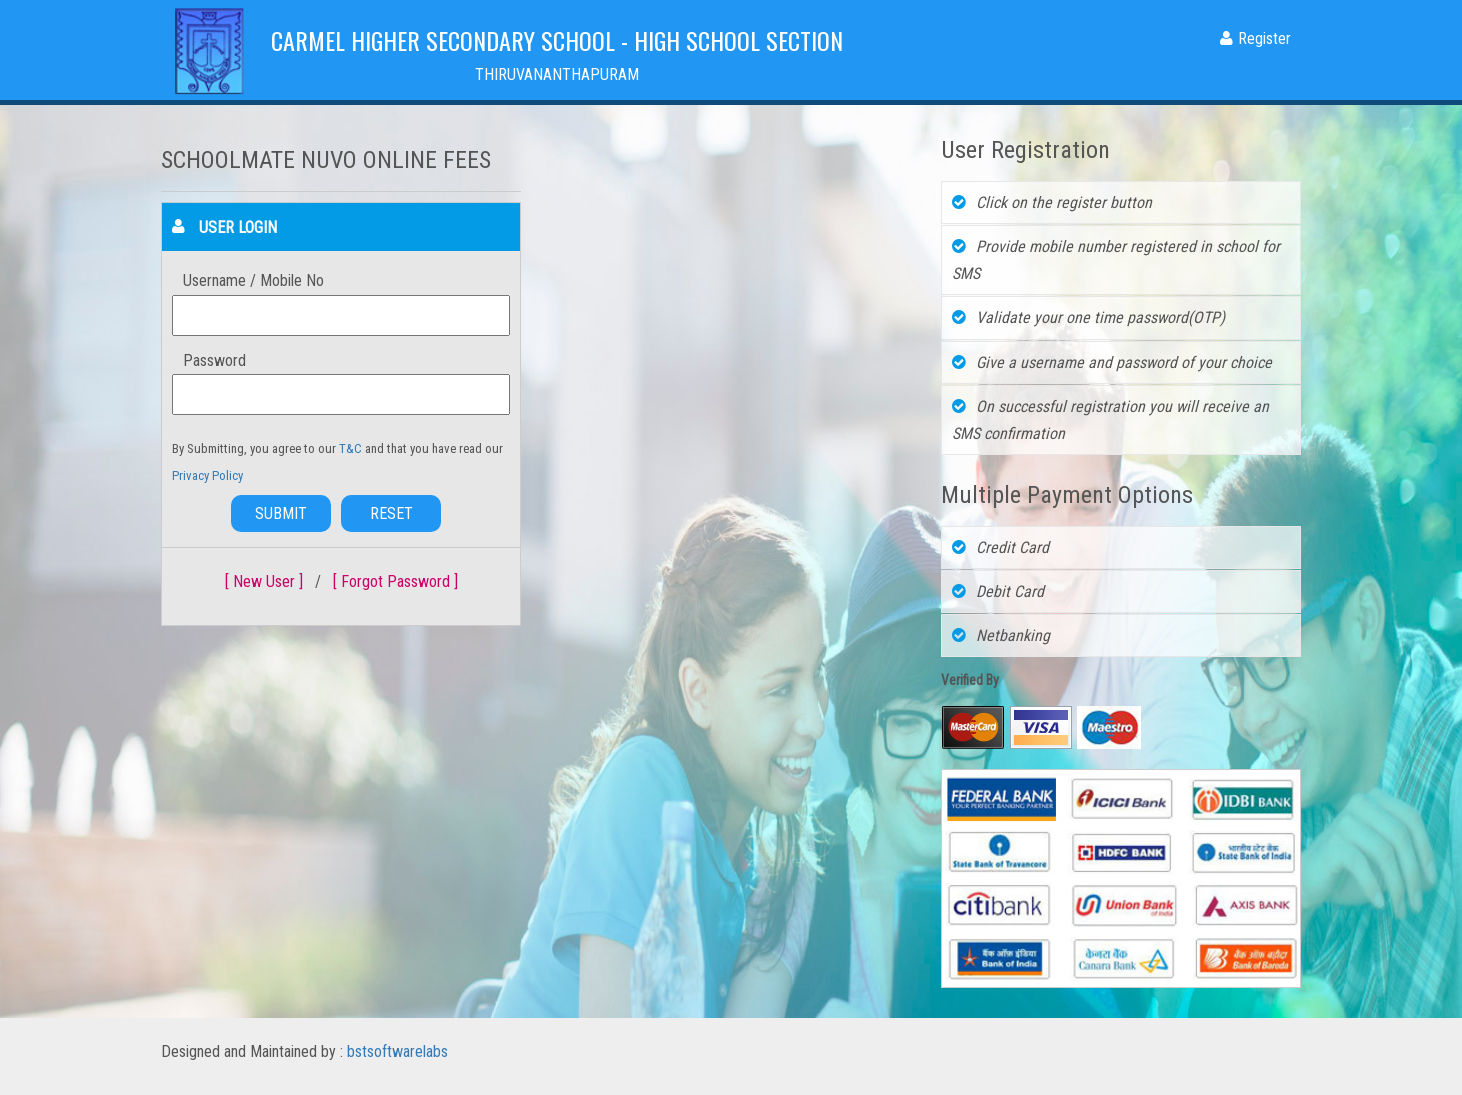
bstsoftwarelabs (397, 1051)
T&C (352, 448)
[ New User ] (264, 581)
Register (1255, 38)
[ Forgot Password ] (395, 581)
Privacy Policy (207, 475)
